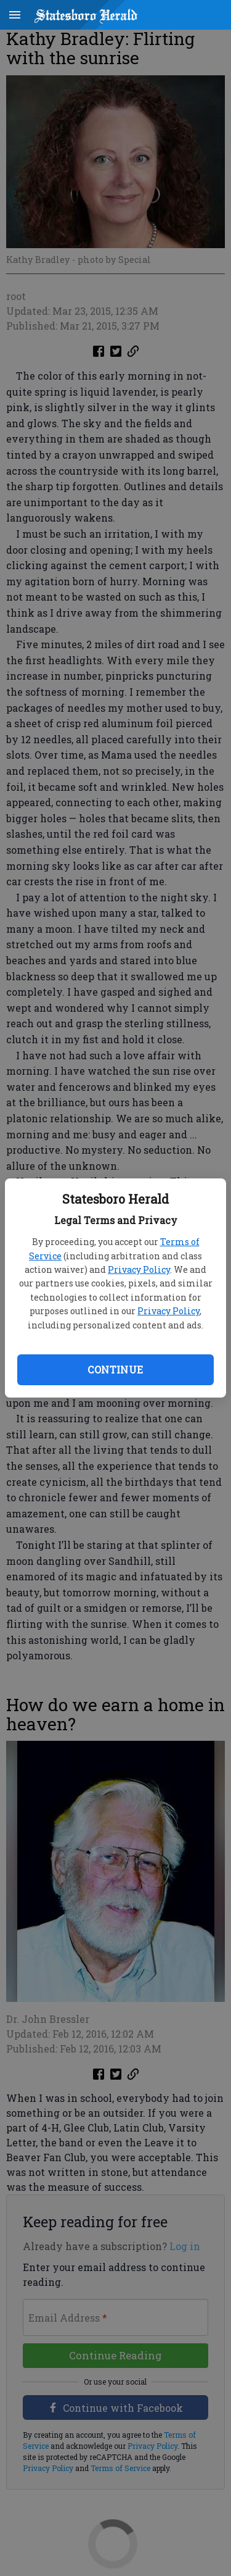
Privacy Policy (139, 1269)
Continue (115, 1369)
